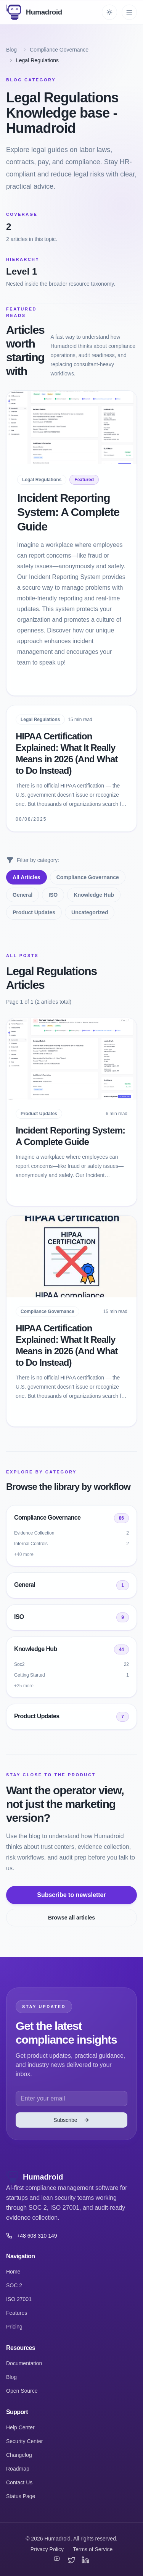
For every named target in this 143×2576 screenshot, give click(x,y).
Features (16, 2313)
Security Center (24, 2441)
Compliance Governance (59, 50)
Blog (11, 50)
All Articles (26, 877)
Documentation (24, 2363)
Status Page (20, 2496)
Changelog (19, 2455)
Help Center (20, 2427)
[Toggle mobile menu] (129, 12)
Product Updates (34, 912)
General (22, 895)
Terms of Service (92, 2549)
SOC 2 (14, 2285)
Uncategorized (89, 912)
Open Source (22, 2391)
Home (13, 2272)
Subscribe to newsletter (71, 1895)
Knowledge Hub (94, 895)
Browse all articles (71, 1918)
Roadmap (17, 2469)
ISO (53, 895)
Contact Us (19, 2482)
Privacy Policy (47, 2549)
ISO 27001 (19, 2299)
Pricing (14, 2327)
